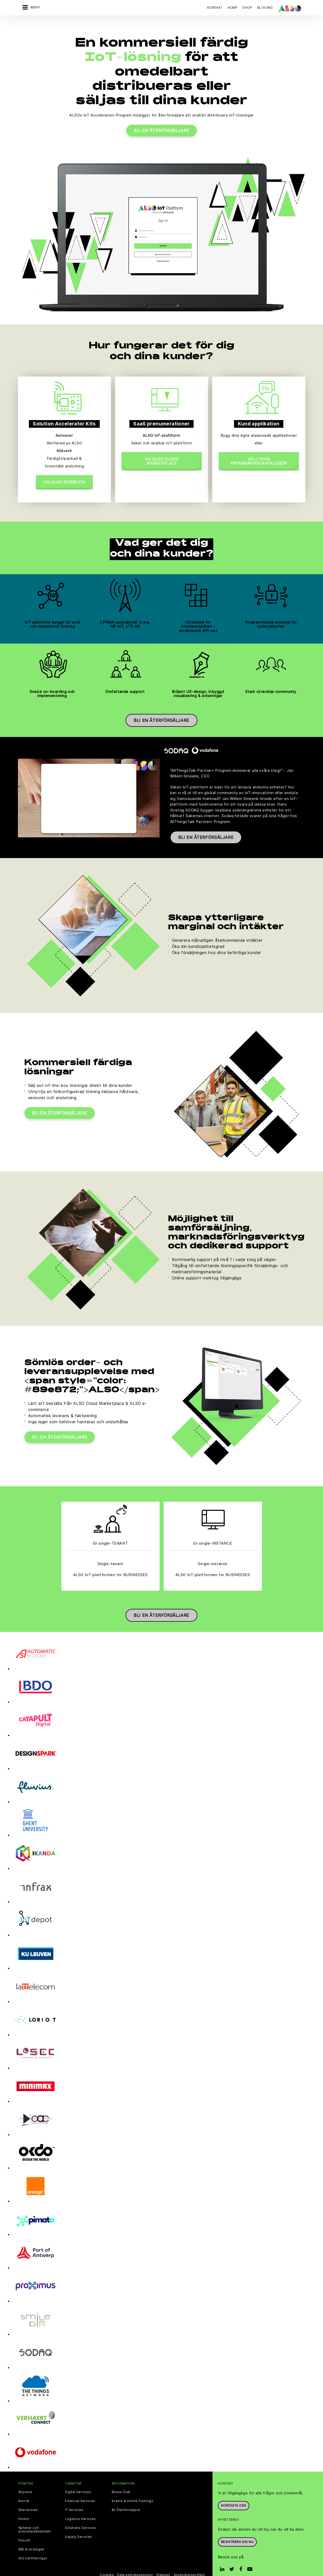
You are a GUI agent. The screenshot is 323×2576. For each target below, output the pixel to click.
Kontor (24, 2510)
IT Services (74, 2501)
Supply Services (78, 2528)
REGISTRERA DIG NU (237, 2533)
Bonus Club (121, 2483)
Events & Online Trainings (132, 2492)
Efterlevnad (28, 2501)
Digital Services (78, 2483)
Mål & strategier (31, 2541)
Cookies (107, 2566)
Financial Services (80, 2492)
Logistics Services (80, 2510)
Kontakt (214, 7)
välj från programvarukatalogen (258, 452)
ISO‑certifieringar (32, 2550)
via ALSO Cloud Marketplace (161, 452)
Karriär (24, 2492)
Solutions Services (80, 2519)
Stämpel (163, 2566)
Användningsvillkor (189, 2566)
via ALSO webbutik (64, 473)
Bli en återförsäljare (161, 121)
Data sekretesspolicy (135, 2566)
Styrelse (25, 2483)
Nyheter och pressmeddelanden (34, 2521)
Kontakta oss (233, 2497)
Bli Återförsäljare (126, 2501)
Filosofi (24, 2532)
